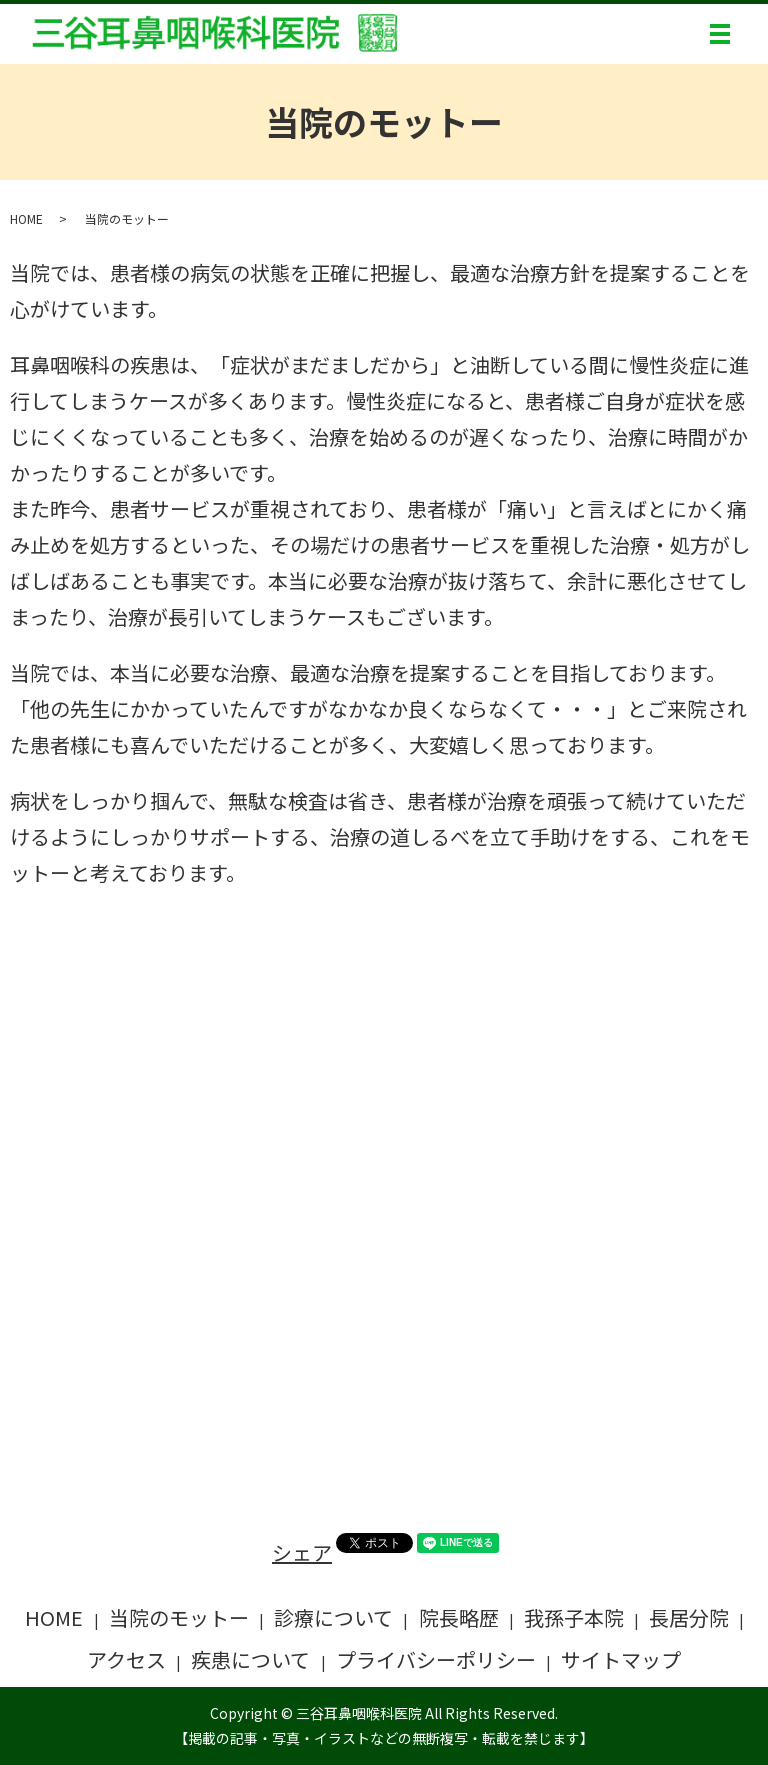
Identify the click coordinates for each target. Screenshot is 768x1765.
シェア (302, 1552)
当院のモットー (179, 1617)
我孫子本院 (574, 1617)
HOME (26, 218)
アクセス (126, 1659)
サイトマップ (621, 1659)
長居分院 (689, 1617)
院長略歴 (459, 1617)
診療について (333, 1617)
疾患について (250, 1659)
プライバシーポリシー (436, 1659)
